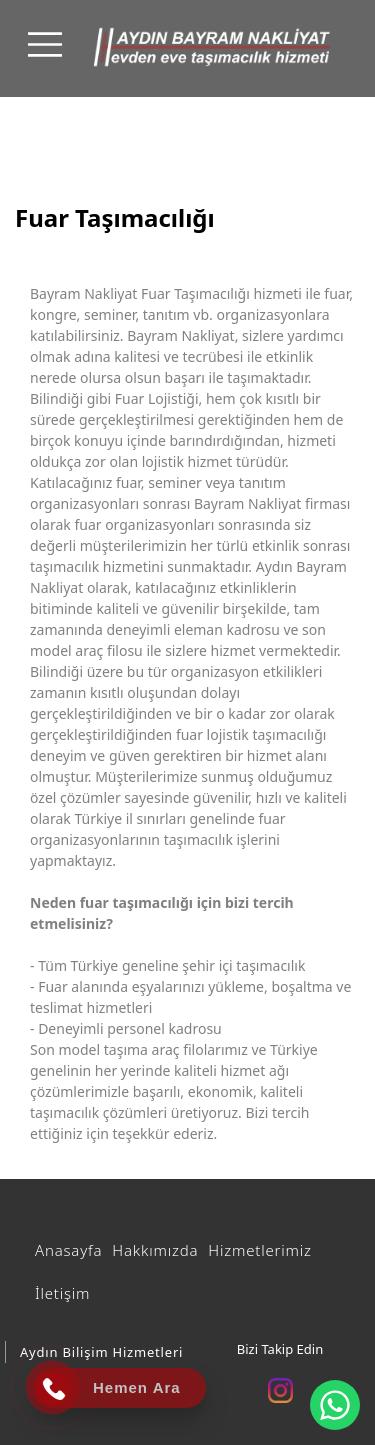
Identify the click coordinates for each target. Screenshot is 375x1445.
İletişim (62, 1293)
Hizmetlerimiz (259, 1250)
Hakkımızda (155, 1250)
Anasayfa (68, 1250)
